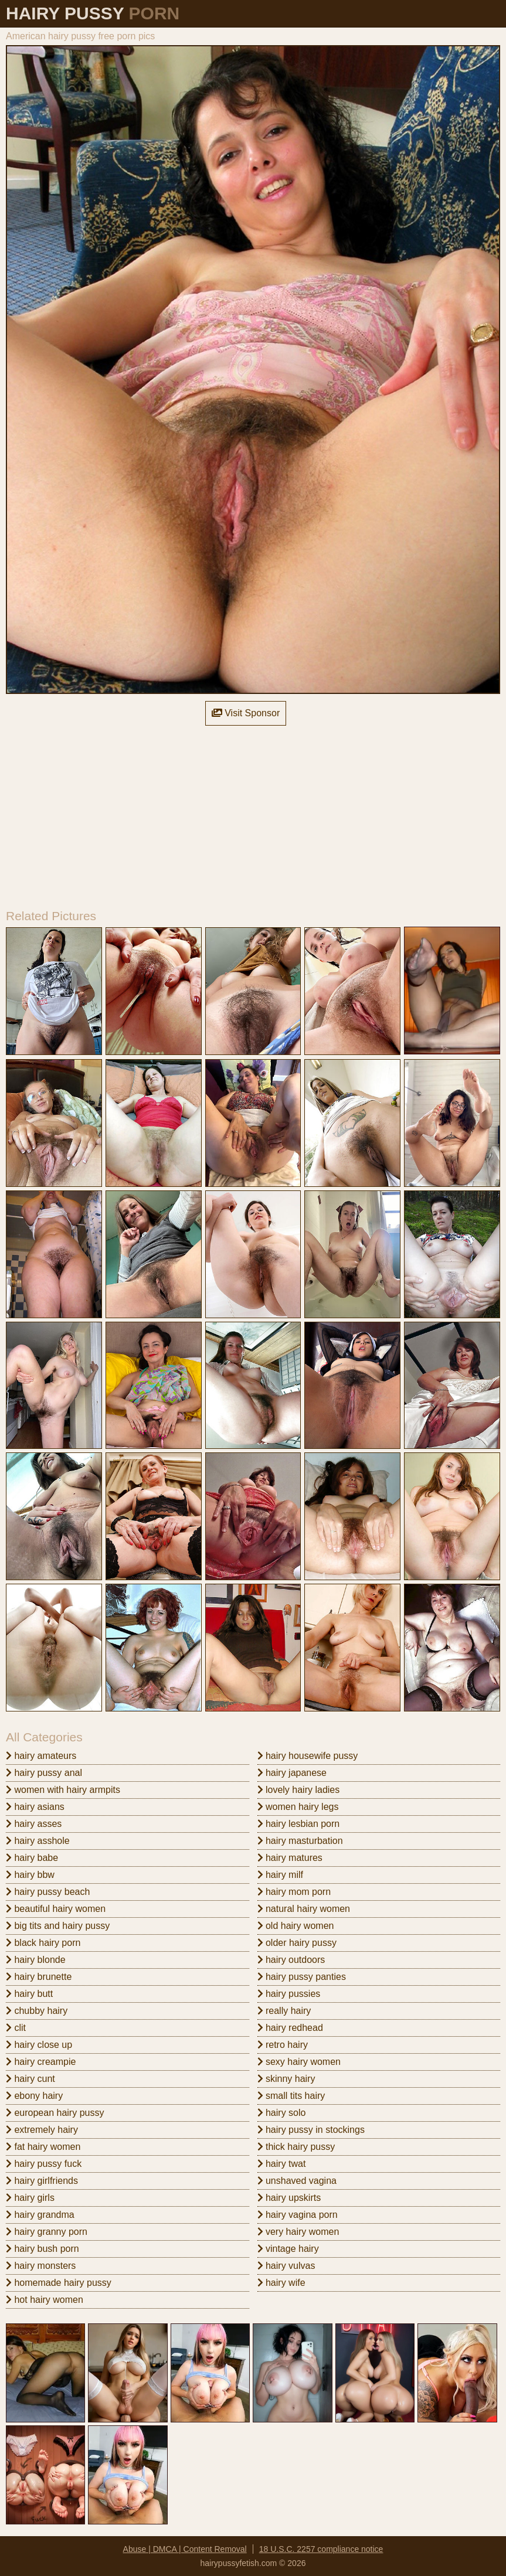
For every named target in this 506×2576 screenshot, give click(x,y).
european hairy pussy (55, 2113)
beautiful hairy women (56, 1909)
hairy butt (29, 1994)
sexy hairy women (299, 2062)
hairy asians (35, 1807)
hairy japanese (292, 1773)
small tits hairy (291, 2096)
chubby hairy (36, 2011)
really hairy (284, 2011)
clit (16, 2028)
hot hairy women (44, 2300)
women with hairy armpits (63, 1790)
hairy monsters (41, 2266)
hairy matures (289, 1858)
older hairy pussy (297, 1943)
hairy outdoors (291, 1960)
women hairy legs (298, 1807)
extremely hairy (42, 2130)
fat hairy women (43, 2147)
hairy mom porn (294, 1892)
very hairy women (298, 2232)
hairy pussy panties (301, 1977)
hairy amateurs (41, 1756)
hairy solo (281, 2113)
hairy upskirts (289, 2198)
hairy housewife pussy (307, 1756)
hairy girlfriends (42, 2181)
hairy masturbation (300, 1841)
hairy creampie (41, 2062)
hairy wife (281, 2283)
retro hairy (282, 2045)
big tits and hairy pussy (58, 1926)
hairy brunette (39, 1977)
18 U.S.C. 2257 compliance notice (321, 2549)
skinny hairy (286, 2079)
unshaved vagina (297, 2181)
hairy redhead (290, 2028)
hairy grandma (40, 2215)
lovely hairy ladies (298, 1790)
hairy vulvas (286, 2266)
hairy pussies (289, 1994)
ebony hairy (34, 2096)
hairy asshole (38, 1841)
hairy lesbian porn (298, 1824)
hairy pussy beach (48, 1892)
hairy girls (30, 2198)
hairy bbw (30, 1875)
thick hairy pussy (296, 2147)
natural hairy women (304, 1909)
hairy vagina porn (297, 2215)
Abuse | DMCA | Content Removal (185, 2549)
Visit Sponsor (246, 713)
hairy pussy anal (44, 1773)
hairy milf (280, 1875)
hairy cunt (30, 2079)
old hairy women (295, 1926)
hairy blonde (36, 1960)
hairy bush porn (42, 2249)
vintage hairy (288, 2249)
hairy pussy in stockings (311, 2130)
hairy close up (39, 2045)
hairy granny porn (46, 2232)
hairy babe (32, 1858)
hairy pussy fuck (43, 2164)
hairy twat (281, 2164)
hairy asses (34, 1824)
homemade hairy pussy (58, 2283)
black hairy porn (43, 1943)
